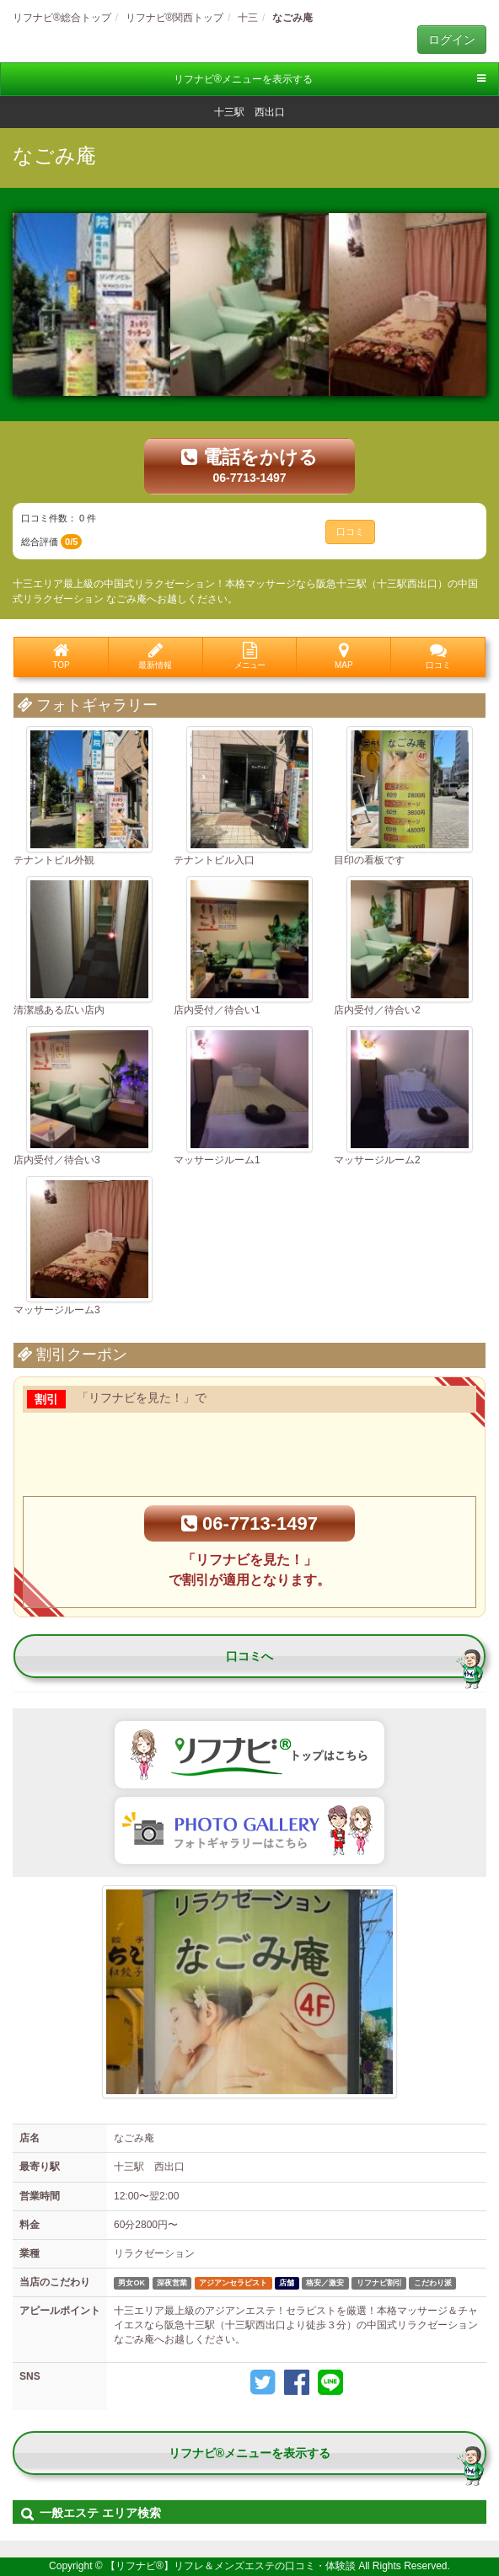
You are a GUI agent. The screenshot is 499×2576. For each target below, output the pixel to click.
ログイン (451, 39)
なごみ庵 (54, 155)
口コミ (350, 531)
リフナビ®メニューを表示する (330, 79)
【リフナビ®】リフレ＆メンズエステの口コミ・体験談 (231, 2566)
